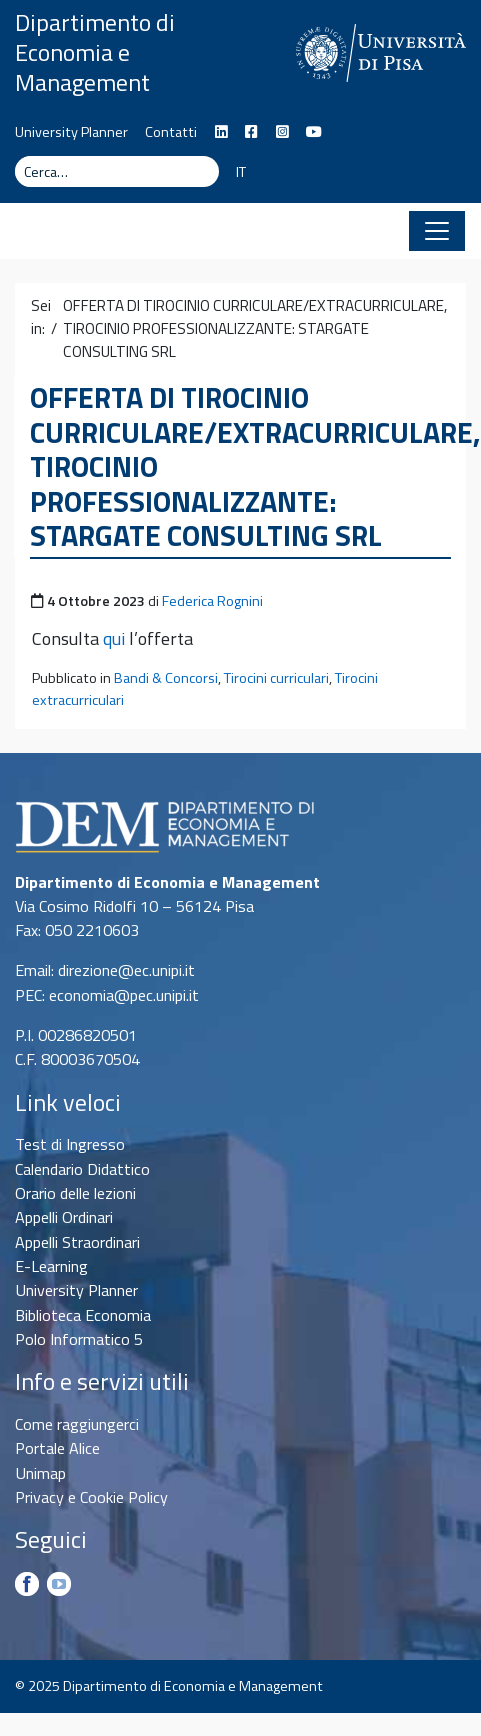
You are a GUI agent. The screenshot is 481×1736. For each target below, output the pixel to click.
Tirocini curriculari (276, 678)
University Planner (71, 132)
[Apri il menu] (437, 231)
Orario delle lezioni (75, 1193)
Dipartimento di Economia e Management (95, 52)
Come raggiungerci (77, 1424)
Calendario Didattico (82, 1169)
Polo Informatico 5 (79, 1339)
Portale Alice (57, 1448)
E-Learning (51, 1266)
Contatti (171, 132)
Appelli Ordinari (64, 1217)
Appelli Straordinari (77, 1242)
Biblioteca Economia (83, 1315)
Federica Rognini (212, 601)
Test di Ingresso (70, 1144)
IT (241, 172)
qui (114, 638)
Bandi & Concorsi (166, 678)
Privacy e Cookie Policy (91, 1497)
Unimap (40, 1473)
